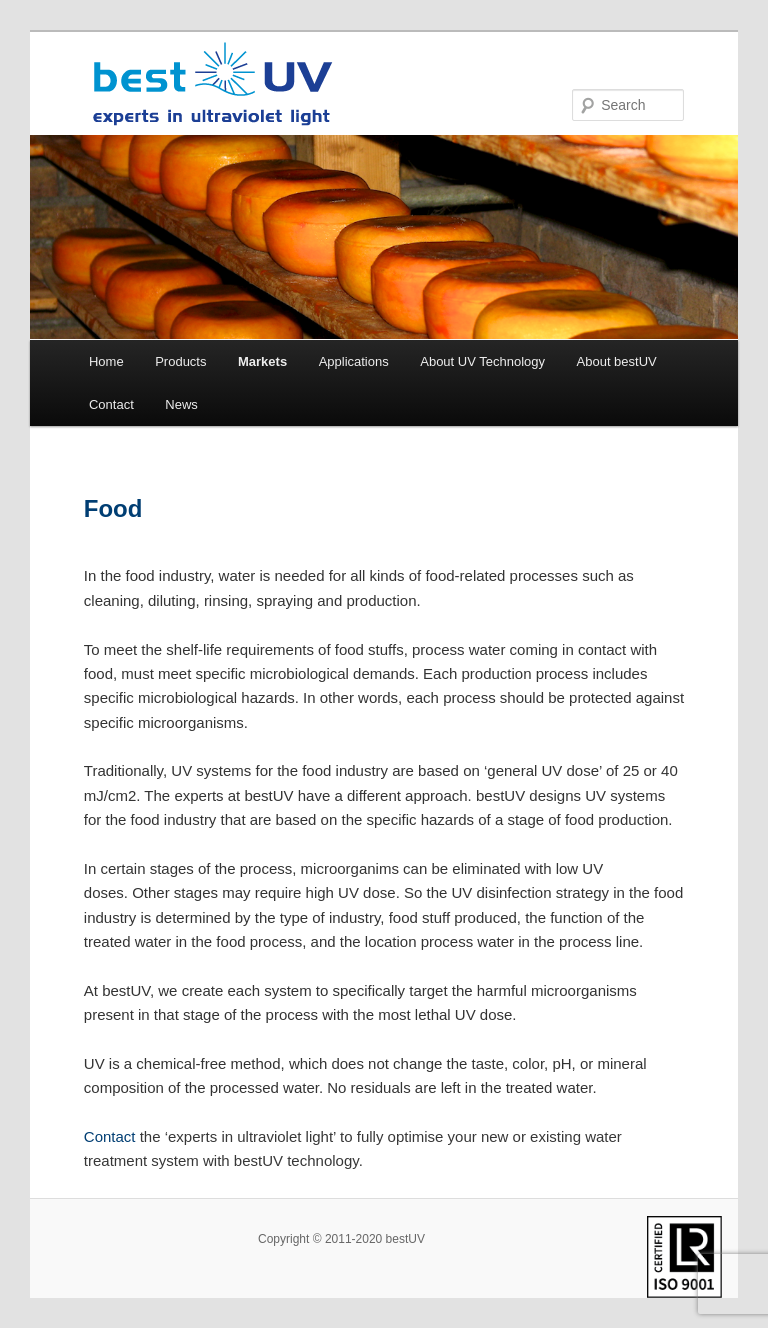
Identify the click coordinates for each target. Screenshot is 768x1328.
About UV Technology (482, 361)
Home (106, 361)
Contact (111, 404)
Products (180, 361)
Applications (354, 361)
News (181, 404)
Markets (262, 361)
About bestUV (617, 361)
